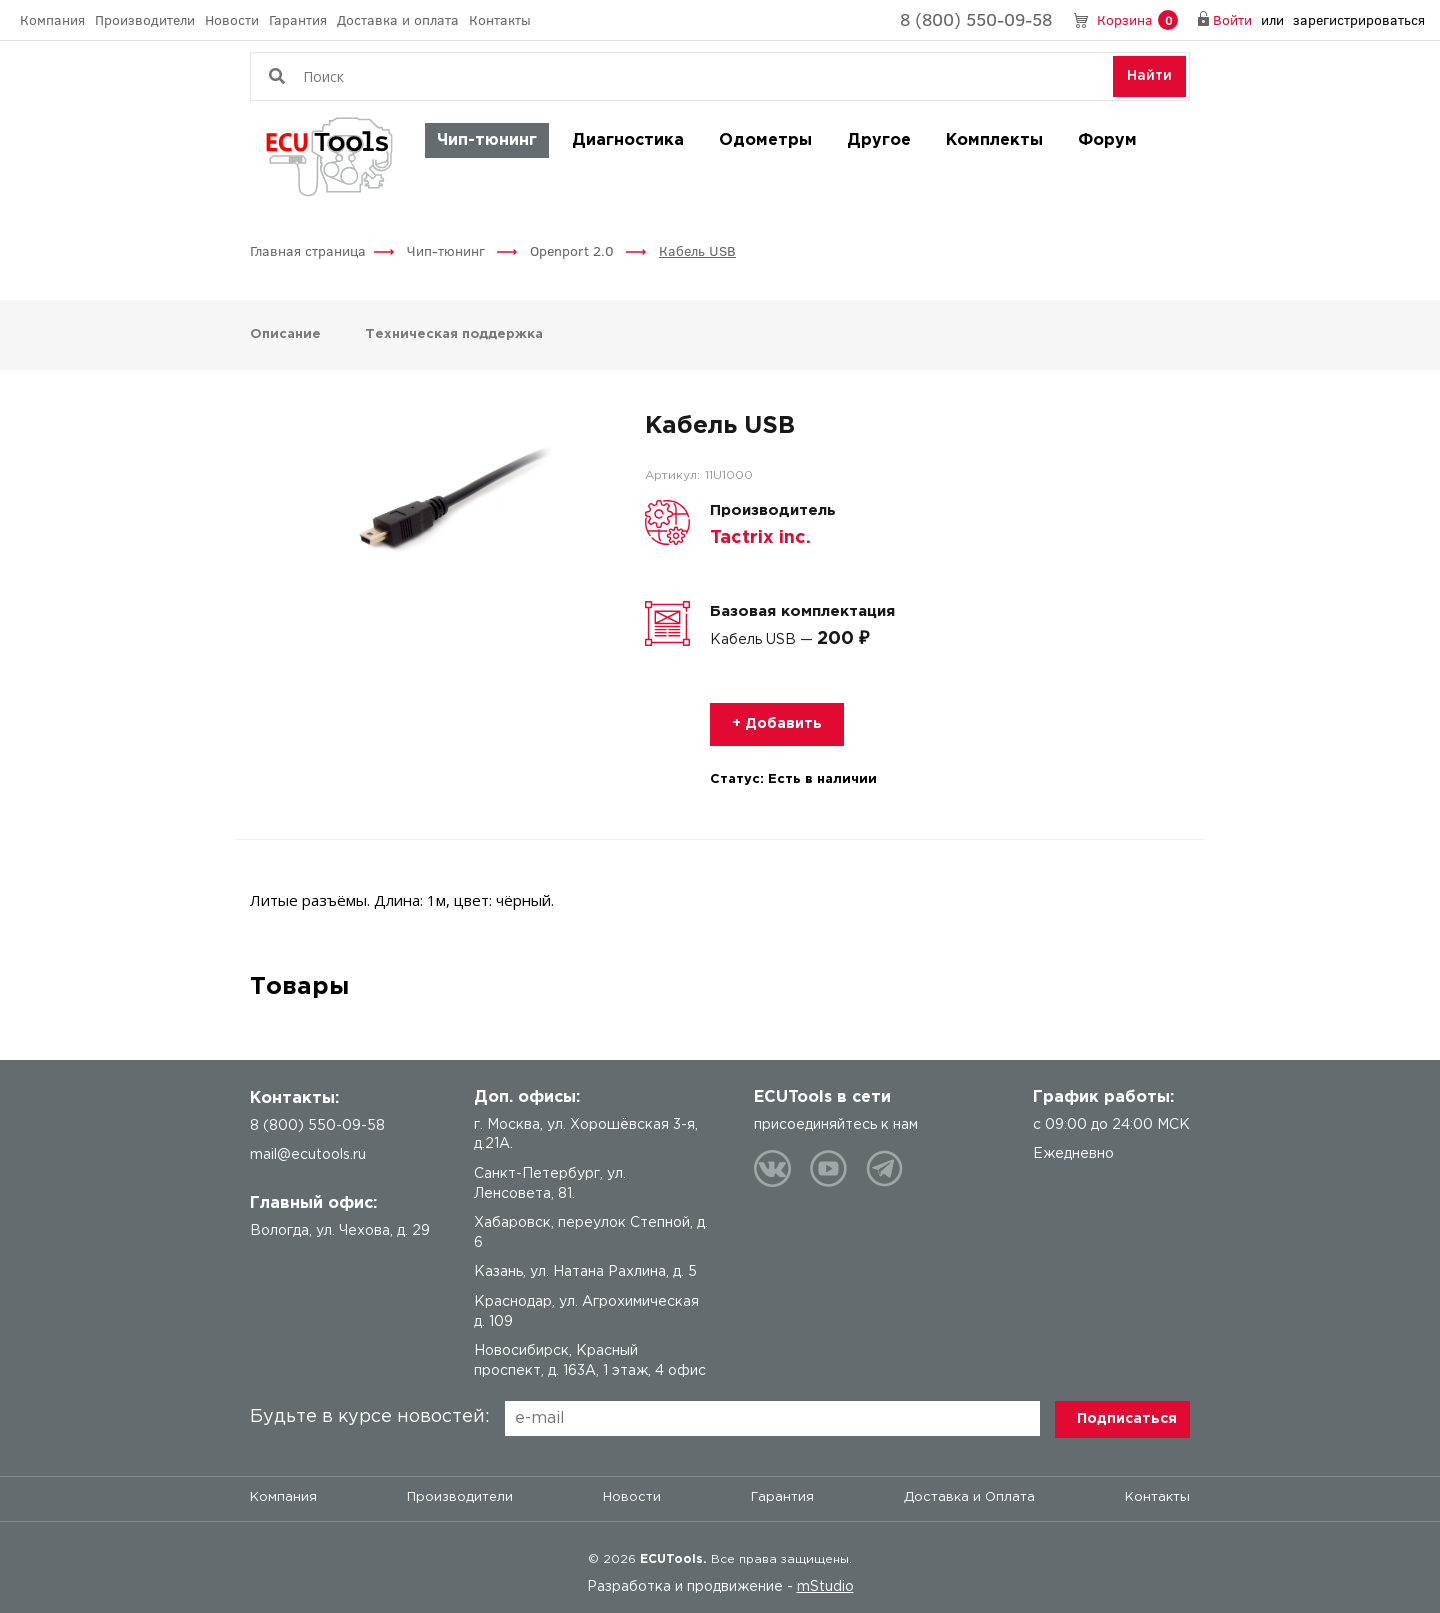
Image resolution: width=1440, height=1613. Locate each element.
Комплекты (994, 140)
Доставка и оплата (398, 19)
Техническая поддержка (454, 334)
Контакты (500, 19)
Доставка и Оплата (969, 1497)
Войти (1232, 19)
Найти (1149, 76)
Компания (52, 19)
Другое (879, 140)
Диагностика (628, 140)
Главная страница (308, 250)
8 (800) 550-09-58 (976, 19)
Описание (287, 334)
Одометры (765, 140)
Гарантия (298, 19)
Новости (232, 19)
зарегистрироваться (1359, 19)
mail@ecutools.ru (308, 1155)
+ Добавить (777, 724)
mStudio (825, 1587)
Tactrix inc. (760, 538)
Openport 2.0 (574, 250)
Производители (145, 19)
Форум (1107, 140)
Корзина (1137, 20)
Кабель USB (697, 250)
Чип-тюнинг (487, 140)
